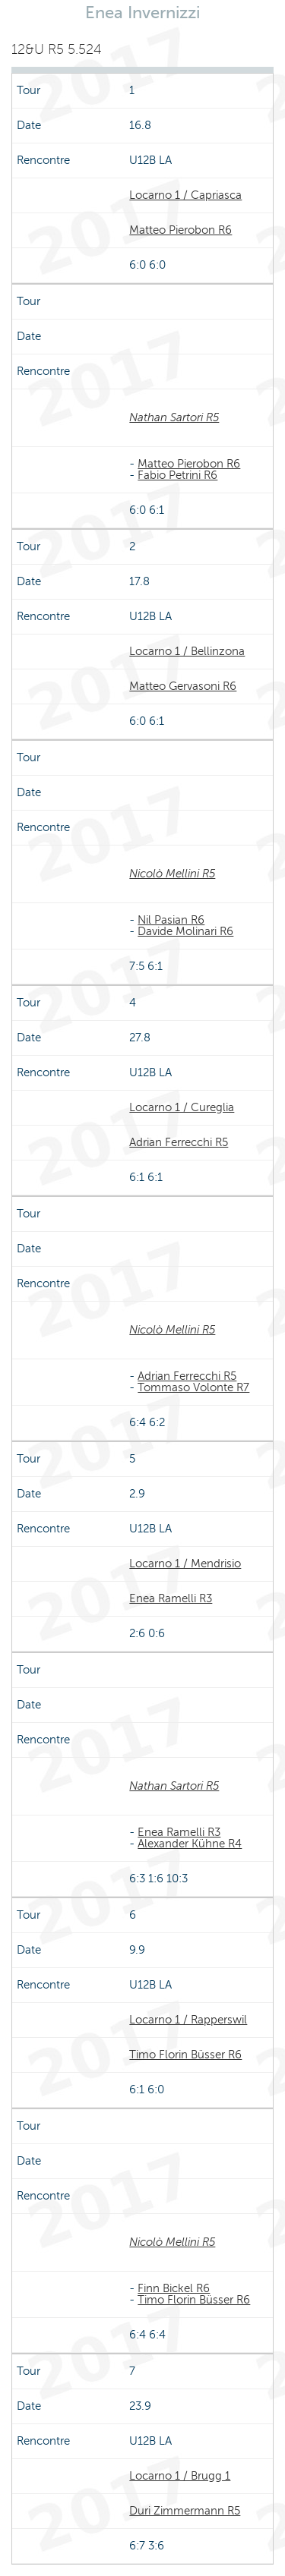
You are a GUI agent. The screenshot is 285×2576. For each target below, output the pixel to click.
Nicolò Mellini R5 (172, 874)
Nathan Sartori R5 (174, 417)
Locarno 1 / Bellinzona (187, 651)
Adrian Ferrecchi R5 (178, 1142)
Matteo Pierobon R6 (180, 230)
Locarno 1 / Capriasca (185, 195)
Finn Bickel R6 (174, 2288)
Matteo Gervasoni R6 (182, 686)
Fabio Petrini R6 (177, 475)
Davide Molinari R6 (185, 931)
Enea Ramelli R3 (170, 1598)
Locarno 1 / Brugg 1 (179, 2476)
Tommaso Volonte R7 (193, 1387)
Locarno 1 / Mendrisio (185, 1563)
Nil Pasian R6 (171, 920)
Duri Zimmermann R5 (184, 2511)
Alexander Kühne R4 (190, 1844)
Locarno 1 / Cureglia (181, 1107)
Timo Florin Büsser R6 (185, 2055)
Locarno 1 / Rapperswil (188, 2020)
